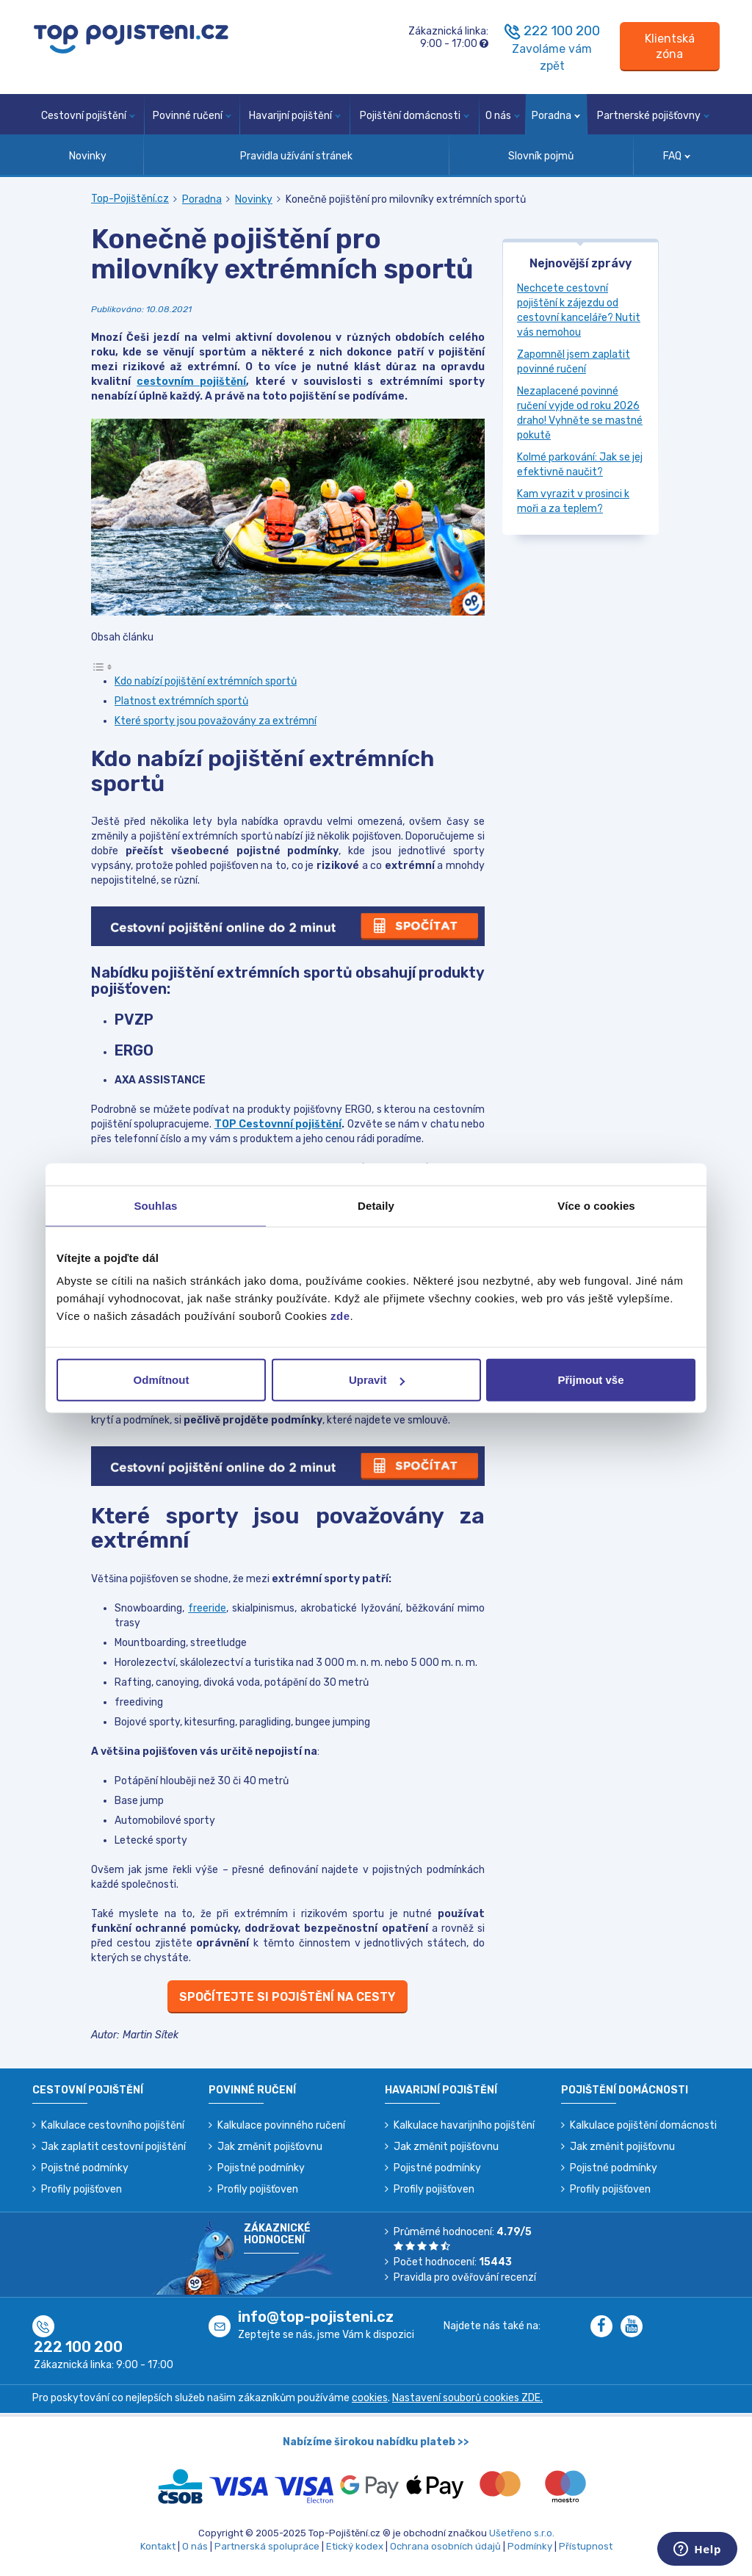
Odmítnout (161, 1380)
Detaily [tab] (376, 1205)
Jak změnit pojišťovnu (269, 2146)
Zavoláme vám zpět (552, 57)
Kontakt (158, 2546)
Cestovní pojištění (88, 115)
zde (340, 1316)
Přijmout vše (590, 1380)
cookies (370, 2398)
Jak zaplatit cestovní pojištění (113, 2146)
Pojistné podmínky (85, 2168)
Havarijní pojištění (295, 115)
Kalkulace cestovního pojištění (112, 2125)
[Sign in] (670, 46)
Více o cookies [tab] (596, 1205)
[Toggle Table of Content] (102, 666)
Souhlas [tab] (155, 1205)
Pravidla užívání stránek (296, 156)
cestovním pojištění (191, 381)
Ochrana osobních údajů (445, 2546)
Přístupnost (585, 2546)
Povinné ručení (192, 115)
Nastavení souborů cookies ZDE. (467, 2398)
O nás (502, 115)
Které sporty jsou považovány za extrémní (216, 721)
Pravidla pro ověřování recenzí (465, 2277)
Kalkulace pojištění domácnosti (643, 2125)
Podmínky (529, 2546)
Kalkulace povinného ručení (281, 2125)
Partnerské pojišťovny (653, 115)
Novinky (87, 156)
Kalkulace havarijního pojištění (464, 2125)
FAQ (676, 156)
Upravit (377, 1380)
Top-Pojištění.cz (130, 198)
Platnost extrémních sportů (181, 701)
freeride (207, 1608)
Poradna (556, 115)
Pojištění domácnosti (414, 115)
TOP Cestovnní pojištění (278, 1124)
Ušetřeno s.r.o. (521, 2533)
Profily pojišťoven (81, 2189)
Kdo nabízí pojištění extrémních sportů (206, 681)
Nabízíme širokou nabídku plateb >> (376, 2442)
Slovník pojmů (541, 156)
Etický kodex (354, 2546)
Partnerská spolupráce (266, 2546)
